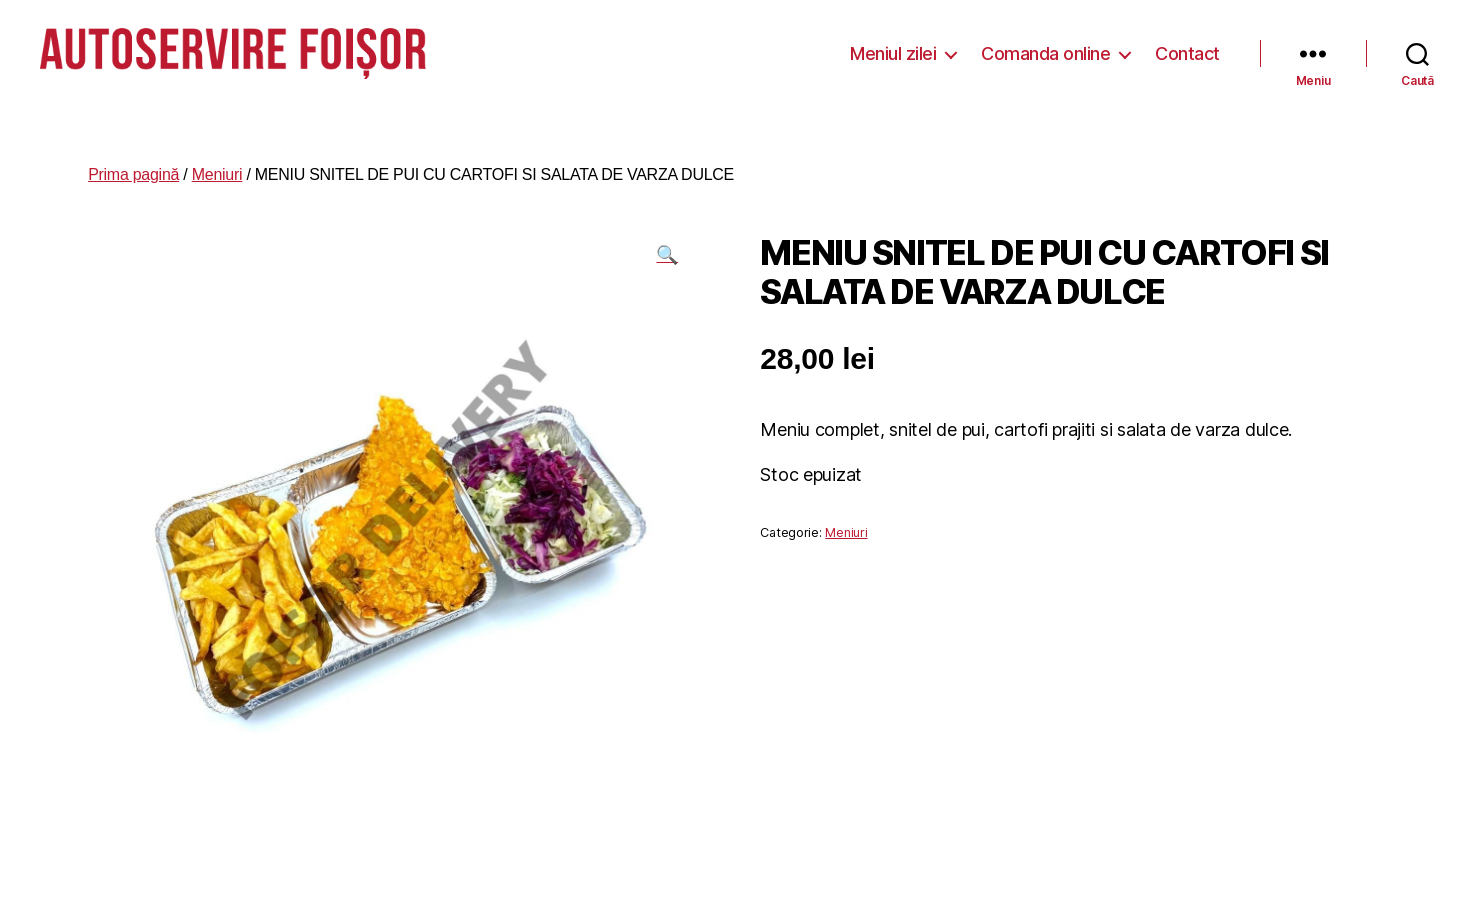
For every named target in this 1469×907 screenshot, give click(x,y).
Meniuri (217, 167)
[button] (667, 247)
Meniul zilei (893, 49)
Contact (1187, 49)
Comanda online (1045, 49)
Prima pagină (133, 167)
